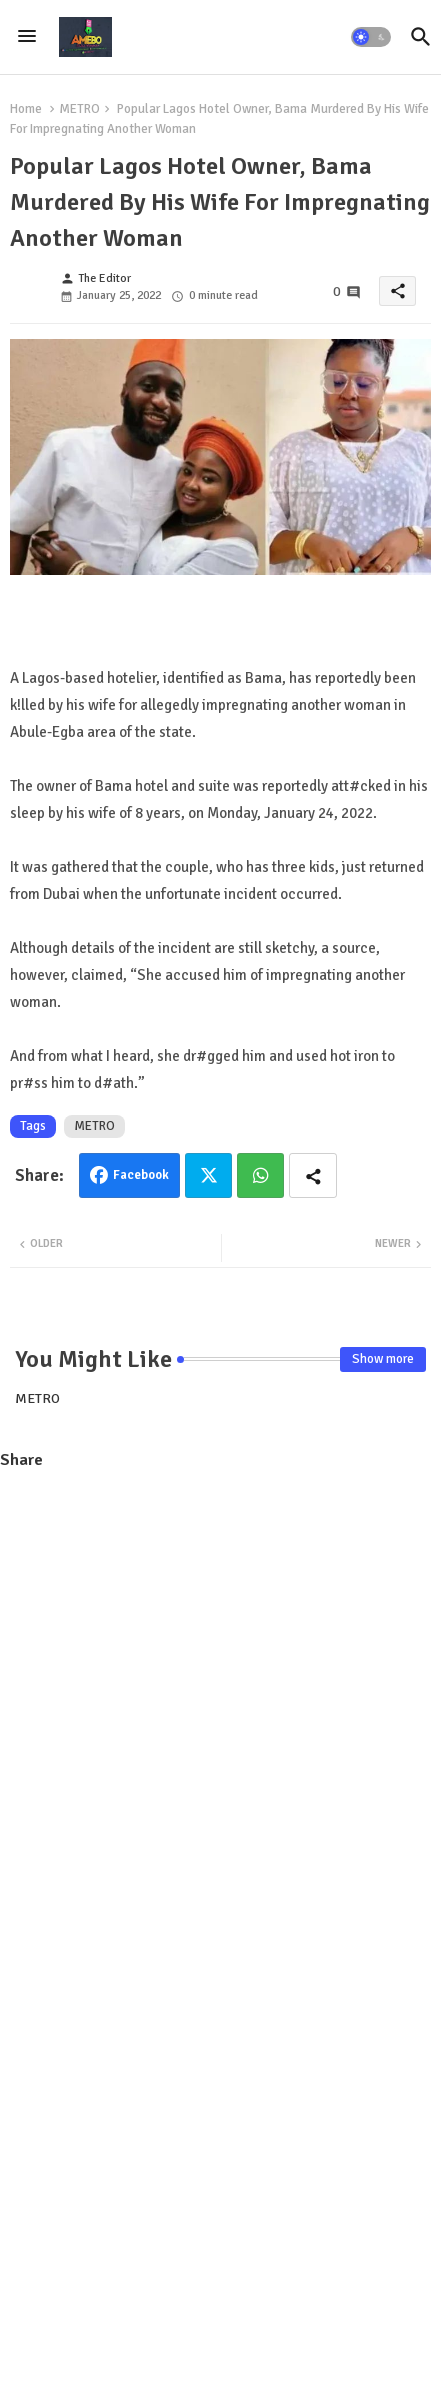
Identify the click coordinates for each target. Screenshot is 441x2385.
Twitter (208, 1175)
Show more (383, 1359)
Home (26, 109)
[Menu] (27, 37)
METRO (79, 109)
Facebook (141, 1175)
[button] (371, 37)
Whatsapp (260, 1175)
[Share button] (313, 1175)
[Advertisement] (220, 1712)
